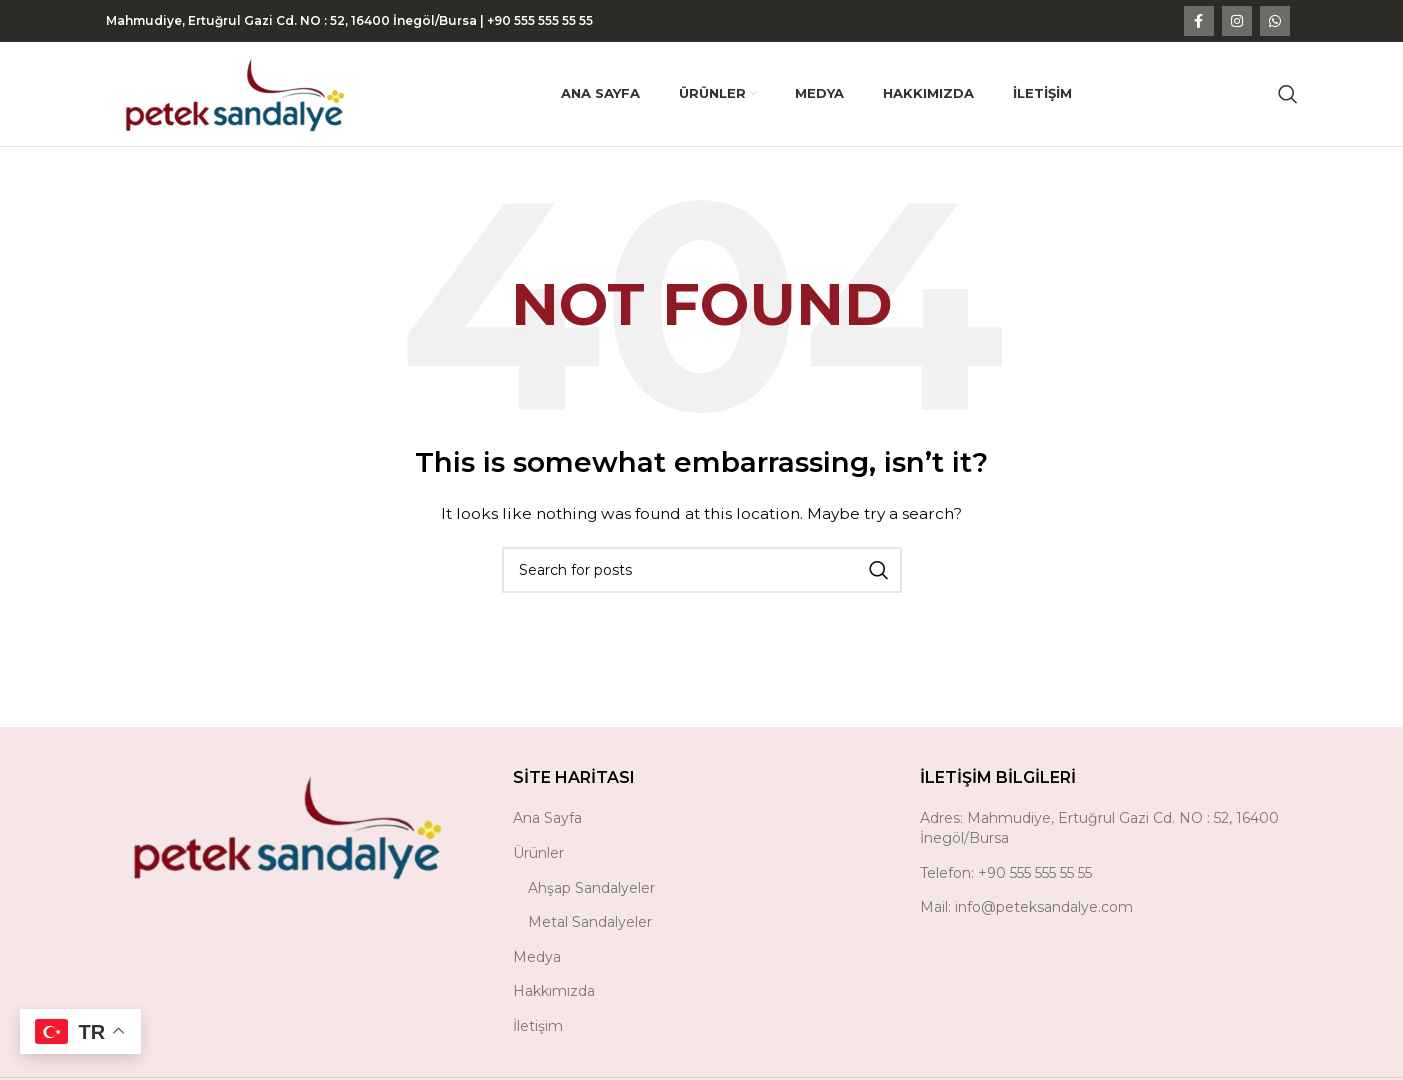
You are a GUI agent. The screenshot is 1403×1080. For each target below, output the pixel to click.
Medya (537, 957)
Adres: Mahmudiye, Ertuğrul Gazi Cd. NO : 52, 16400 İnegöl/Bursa (1099, 828)
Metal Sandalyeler (590, 922)
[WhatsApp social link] (1275, 21)
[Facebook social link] (1199, 21)
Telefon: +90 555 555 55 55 (1006, 873)
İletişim (538, 1026)
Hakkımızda (554, 991)
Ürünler (538, 853)
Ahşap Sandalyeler (591, 888)
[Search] (1288, 94)
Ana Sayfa (547, 818)
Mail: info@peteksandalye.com (1026, 907)
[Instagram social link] (1237, 21)
